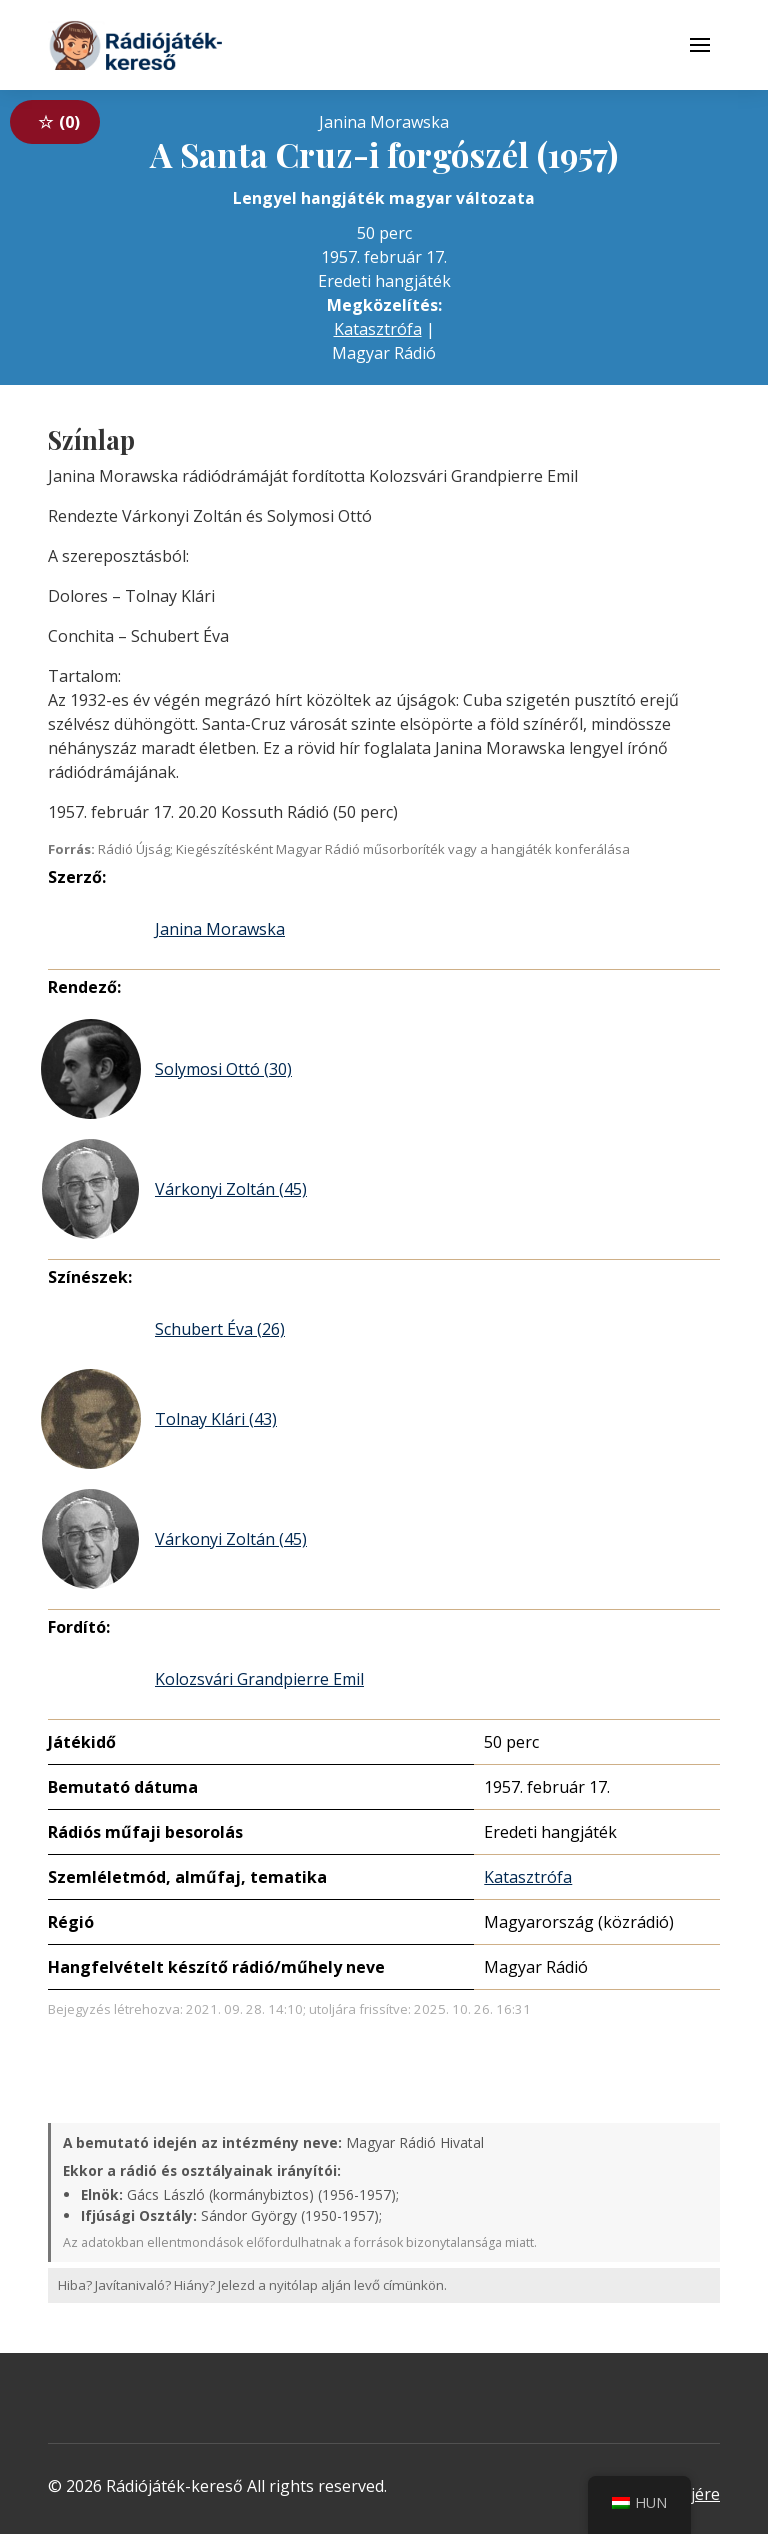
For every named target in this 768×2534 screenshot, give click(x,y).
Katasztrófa (378, 329)
